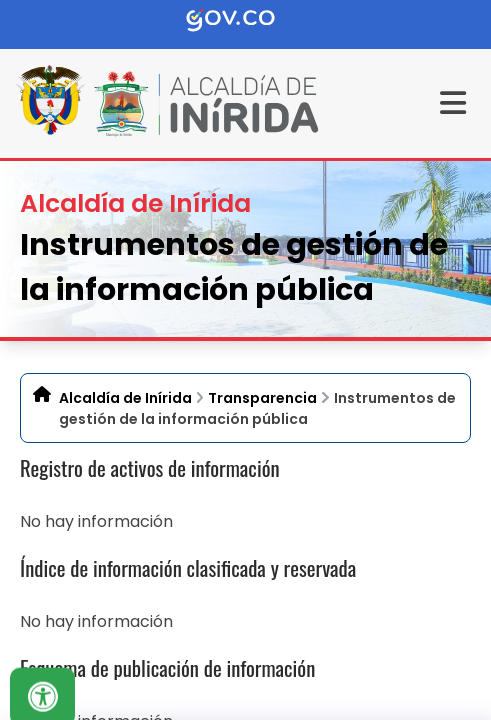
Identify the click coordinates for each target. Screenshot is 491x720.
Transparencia (262, 398)
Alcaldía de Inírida (125, 398)
